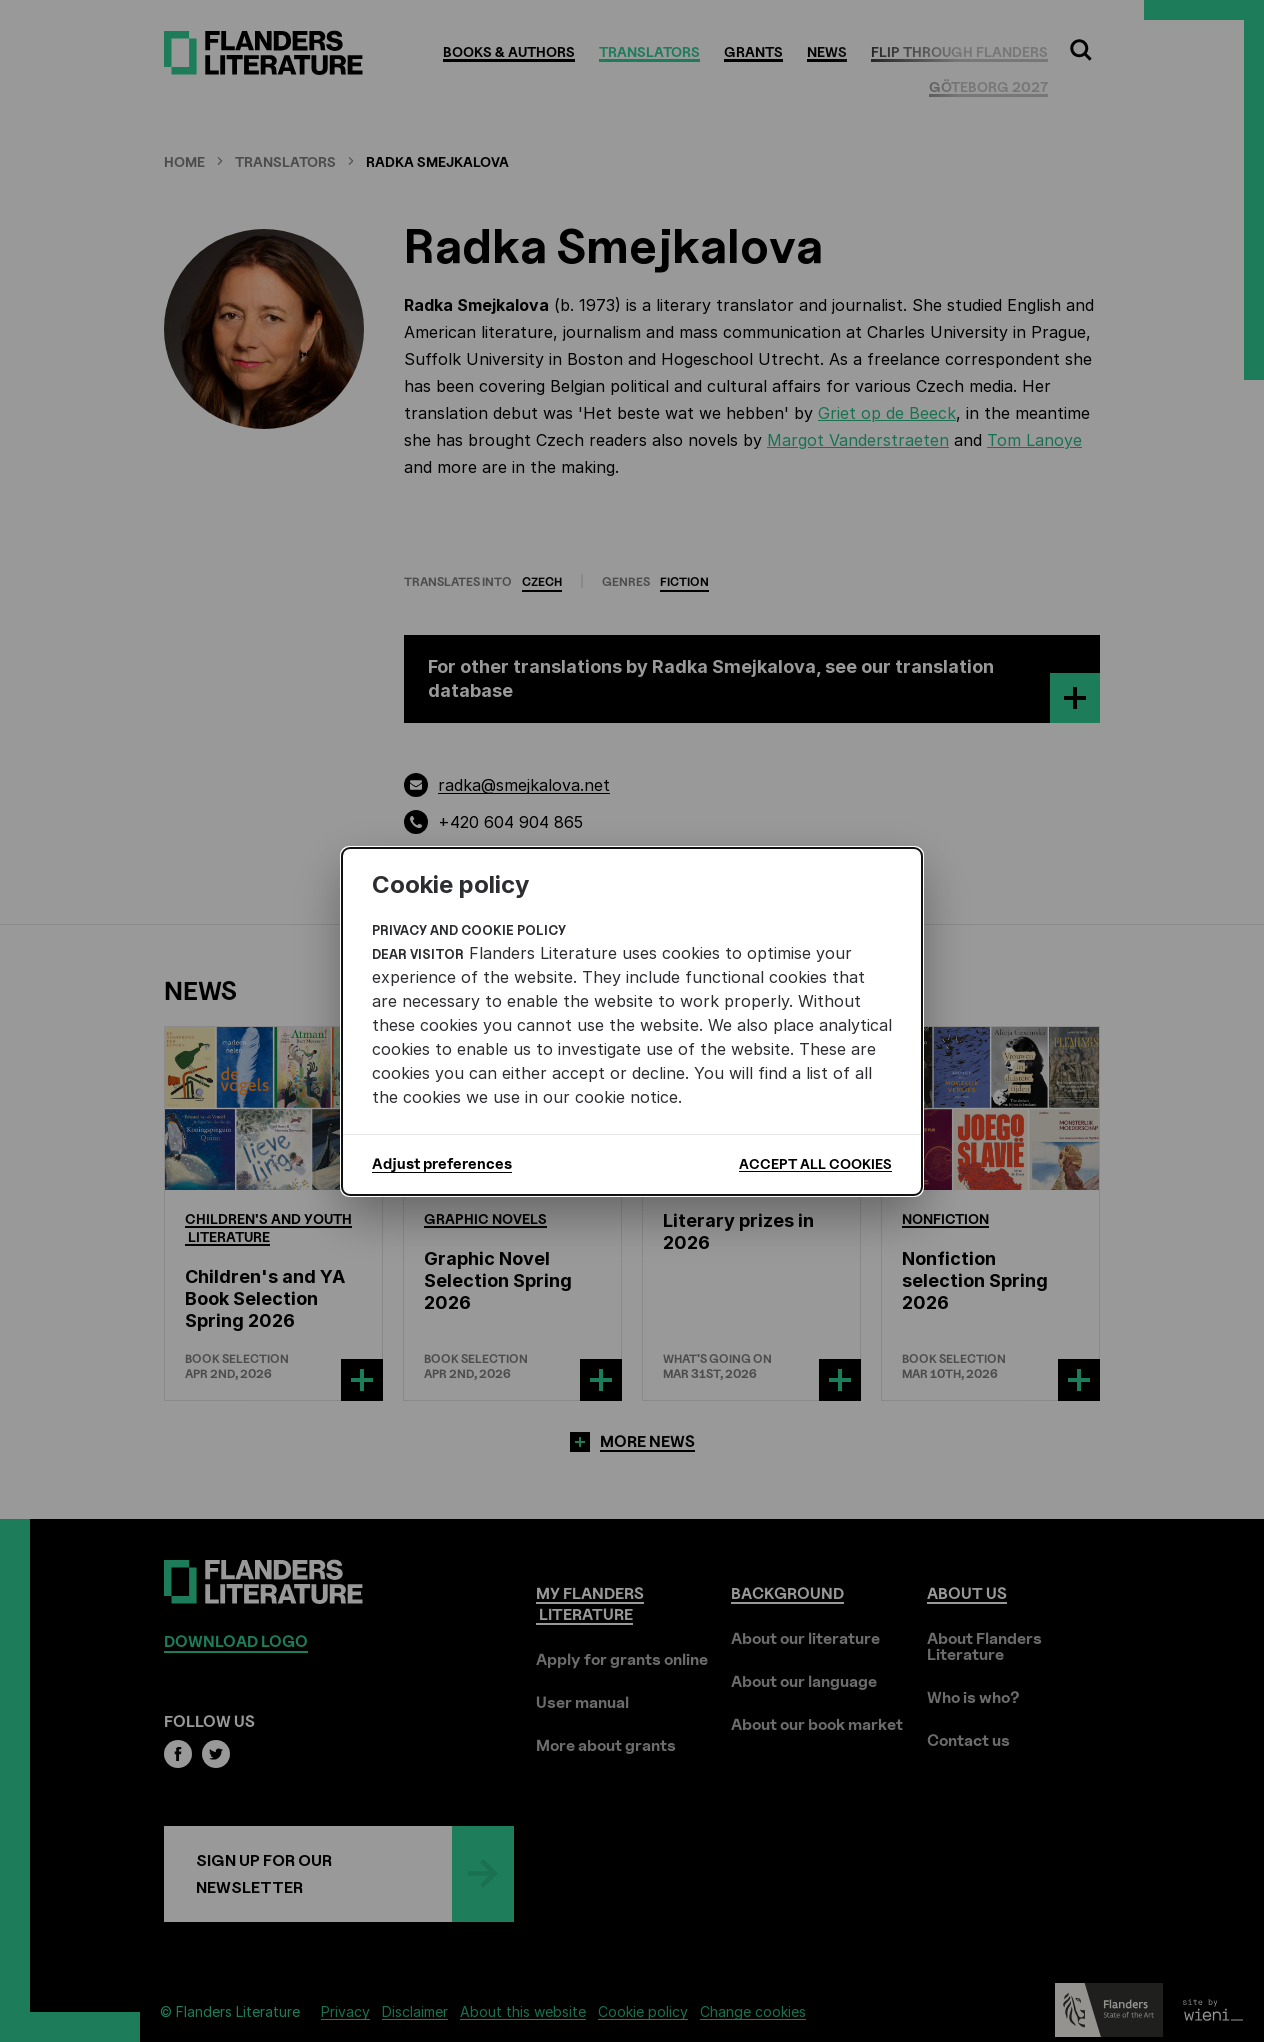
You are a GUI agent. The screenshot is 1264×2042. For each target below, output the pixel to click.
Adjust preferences (442, 1164)
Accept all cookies (815, 1163)
